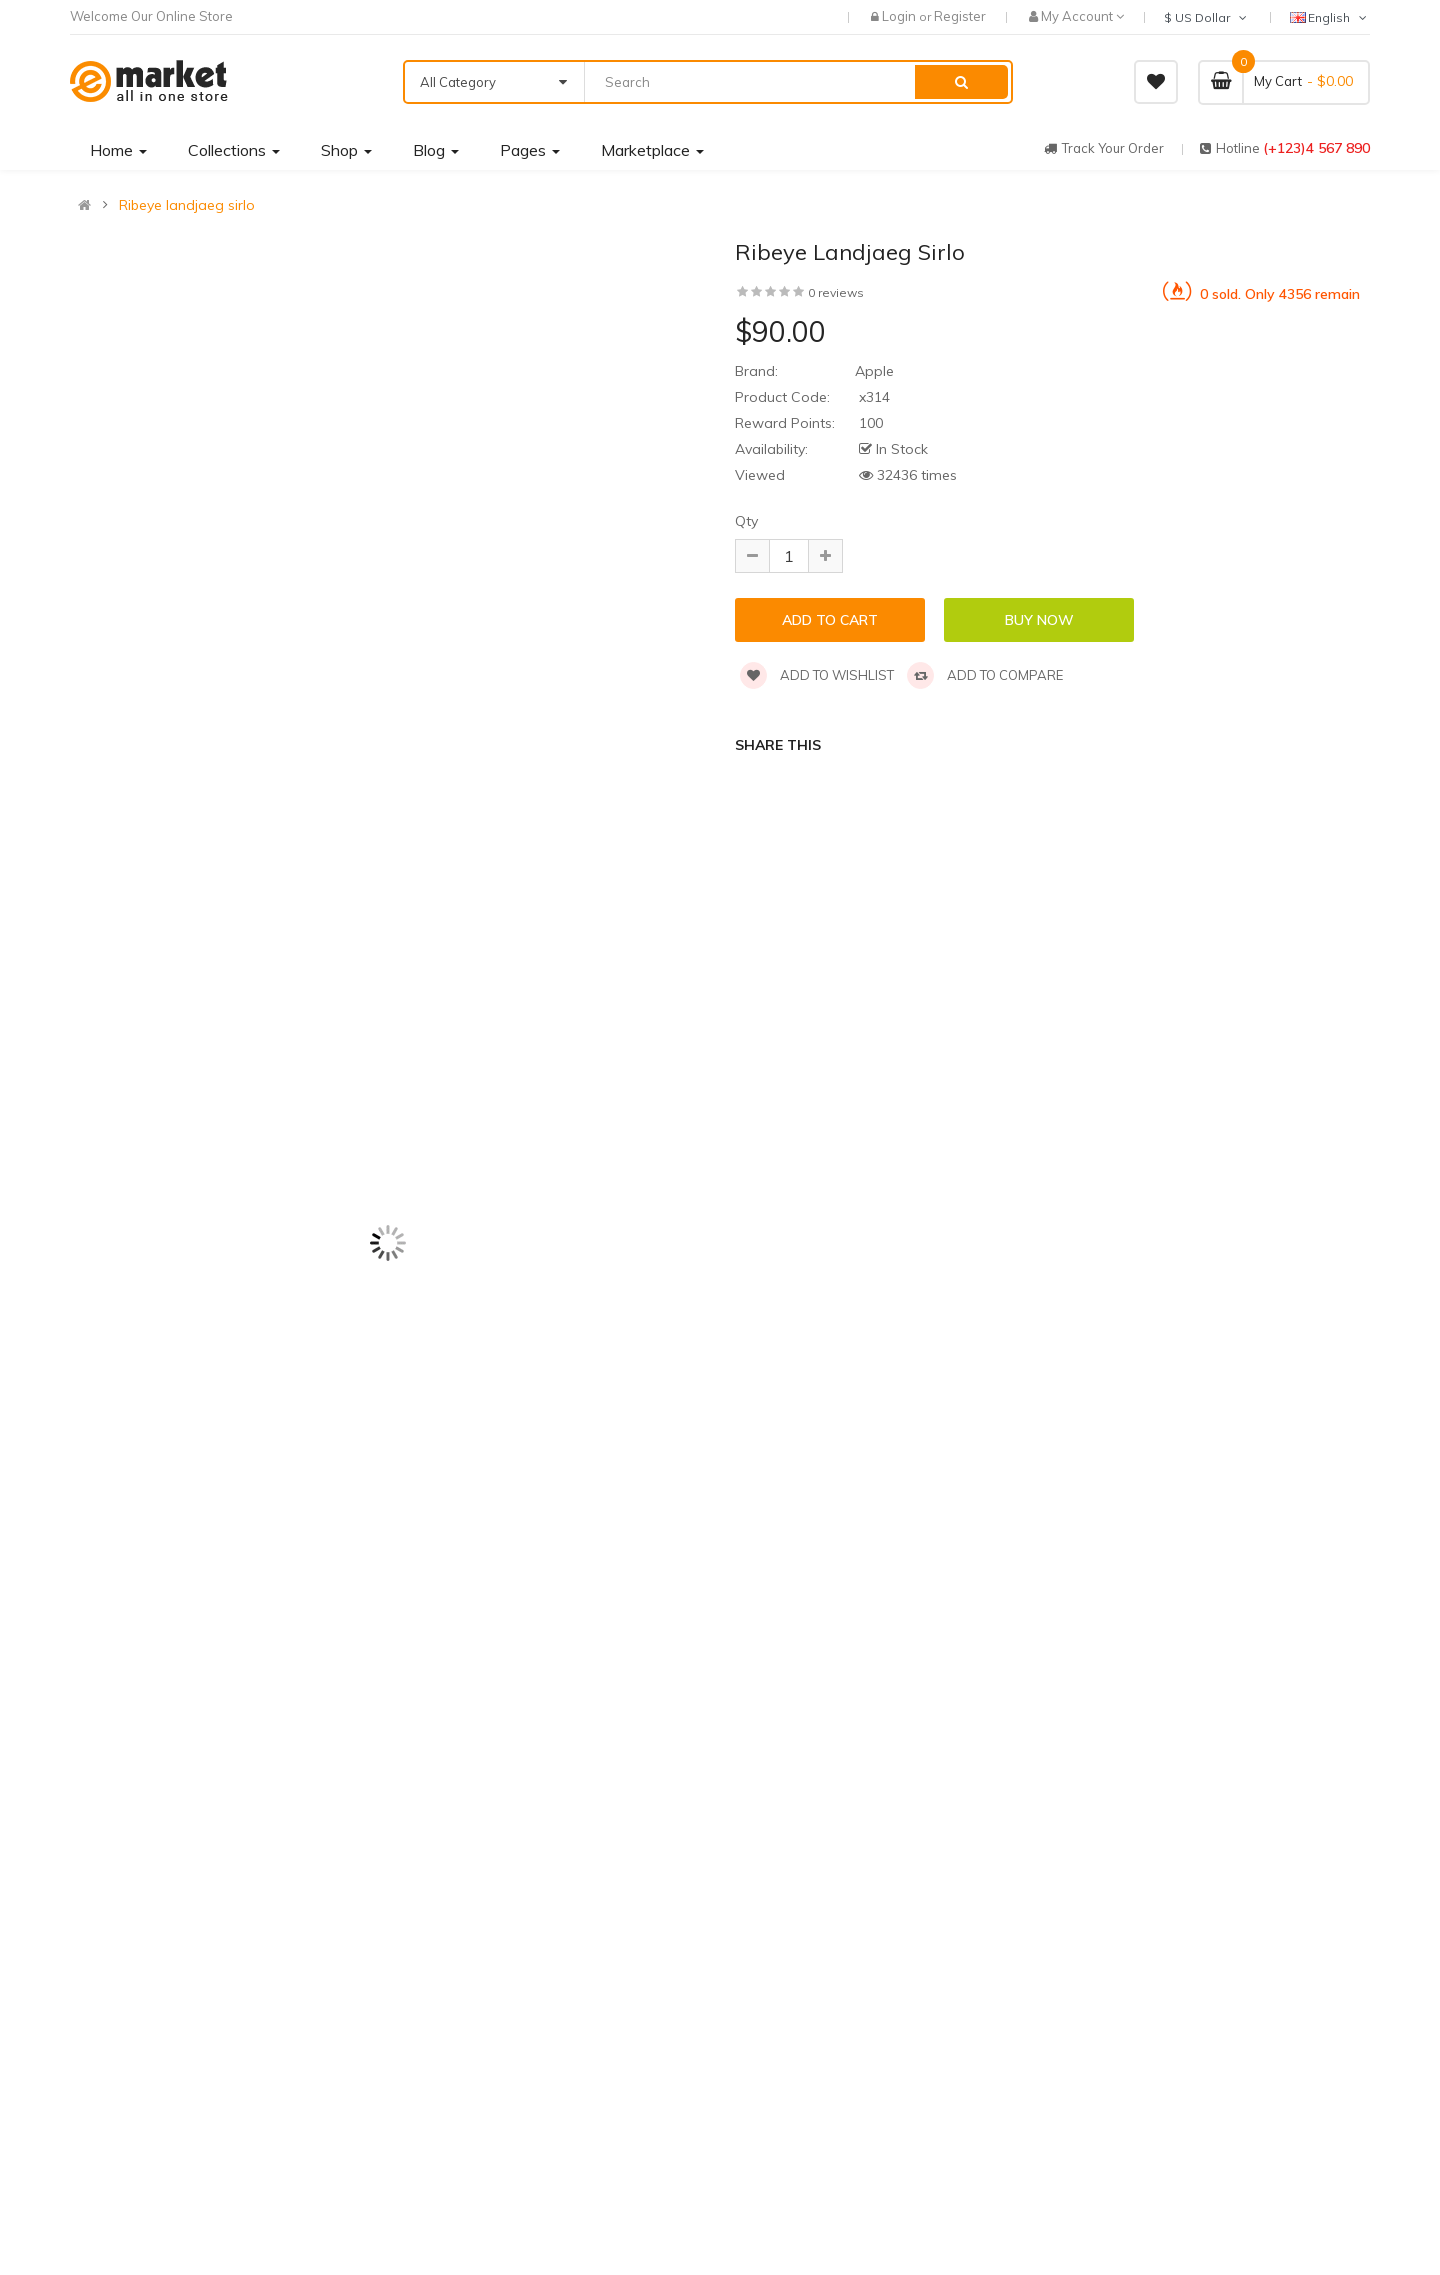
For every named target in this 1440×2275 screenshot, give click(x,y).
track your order (1104, 148)
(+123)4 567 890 (1316, 148)
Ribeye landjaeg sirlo (187, 205)
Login (900, 16)
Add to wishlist (817, 675)
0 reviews (836, 292)
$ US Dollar (1207, 17)
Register (960, 16)
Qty (746, 521)
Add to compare (985, 675)
